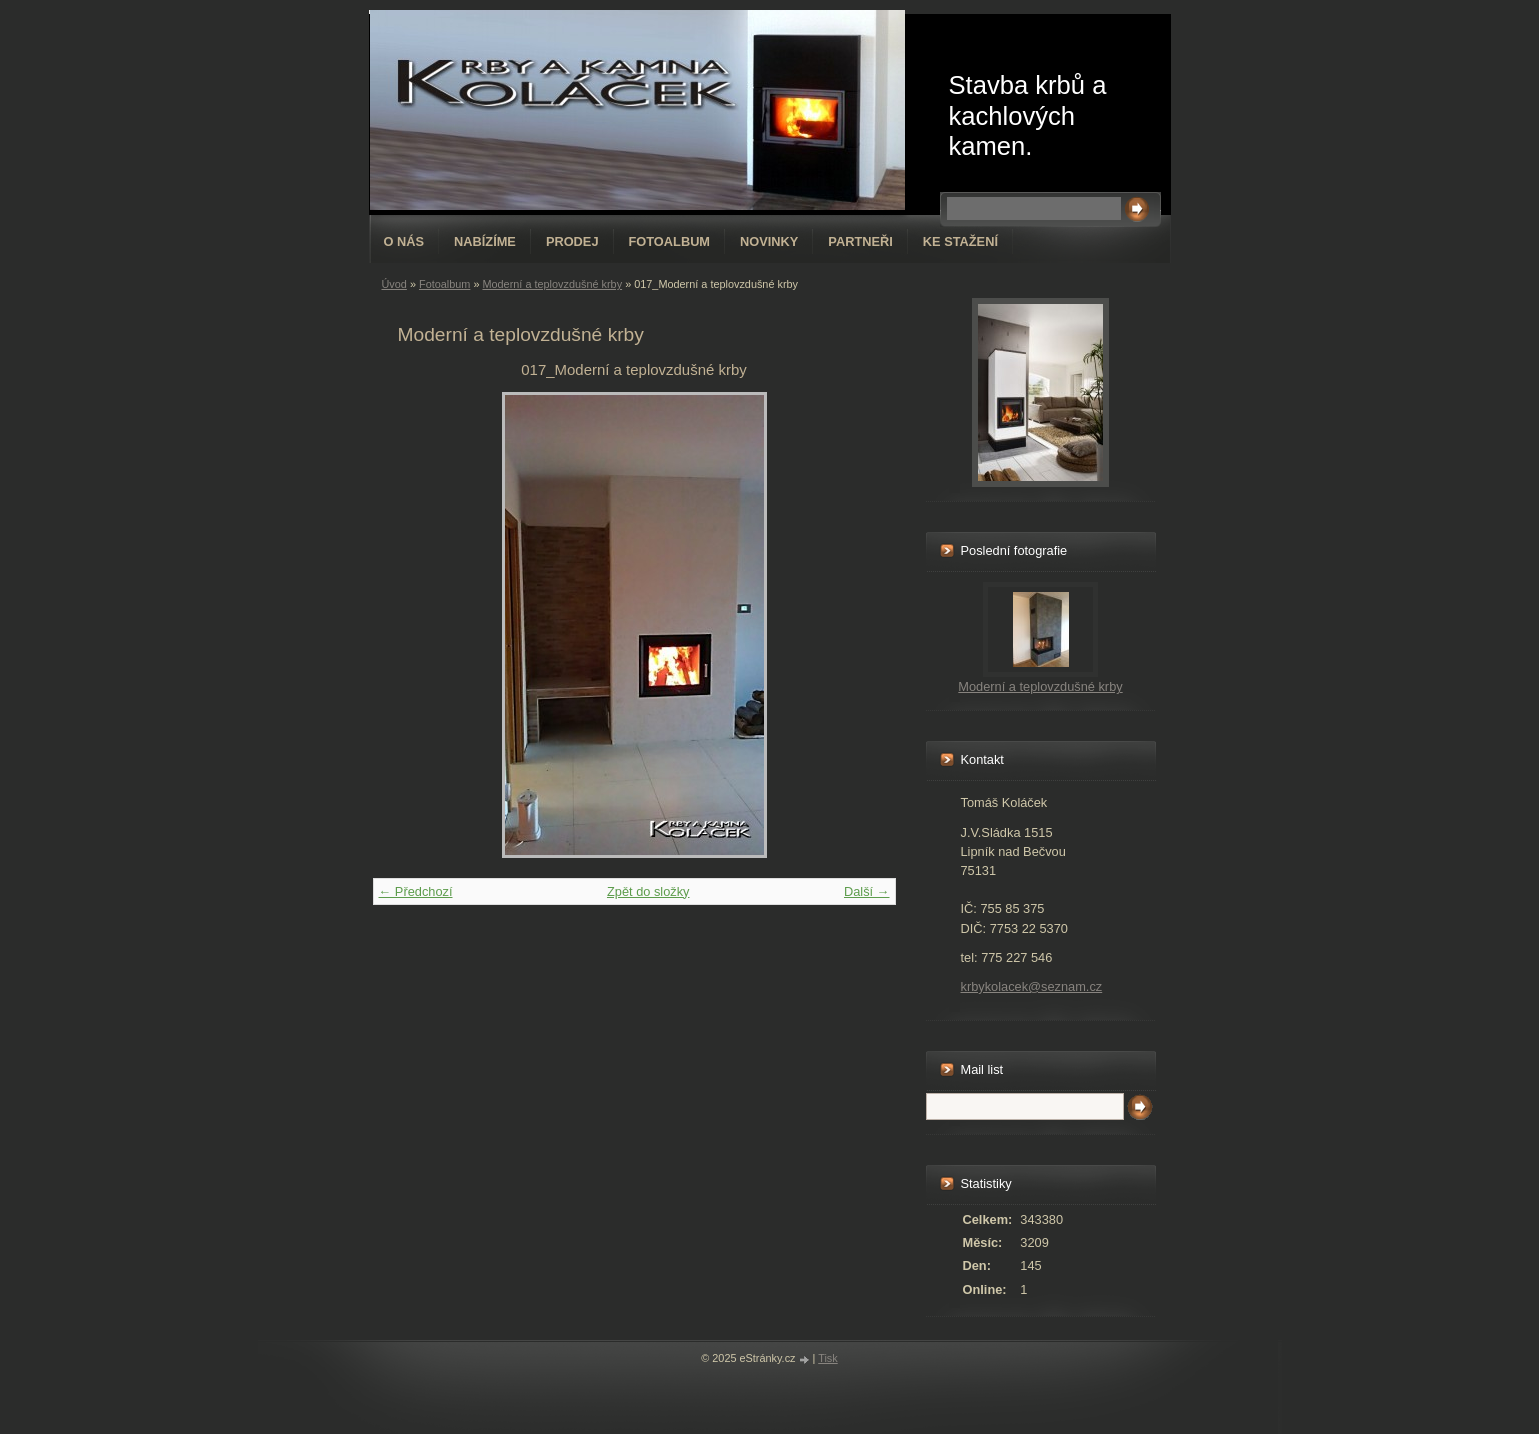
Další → (867, 891)
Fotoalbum (670, 241)
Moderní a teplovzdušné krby (552, 284)
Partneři (860, 241)
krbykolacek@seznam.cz (1032, 986)
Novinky (769, 241)
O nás (404, 241)
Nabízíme (485, 241)
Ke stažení (960, 241)
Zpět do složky (648, 891)
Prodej (572, 241)
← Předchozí (416, 891)
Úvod (394, 284)
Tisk (828, 1358)
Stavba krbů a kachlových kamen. (1028, 115)
